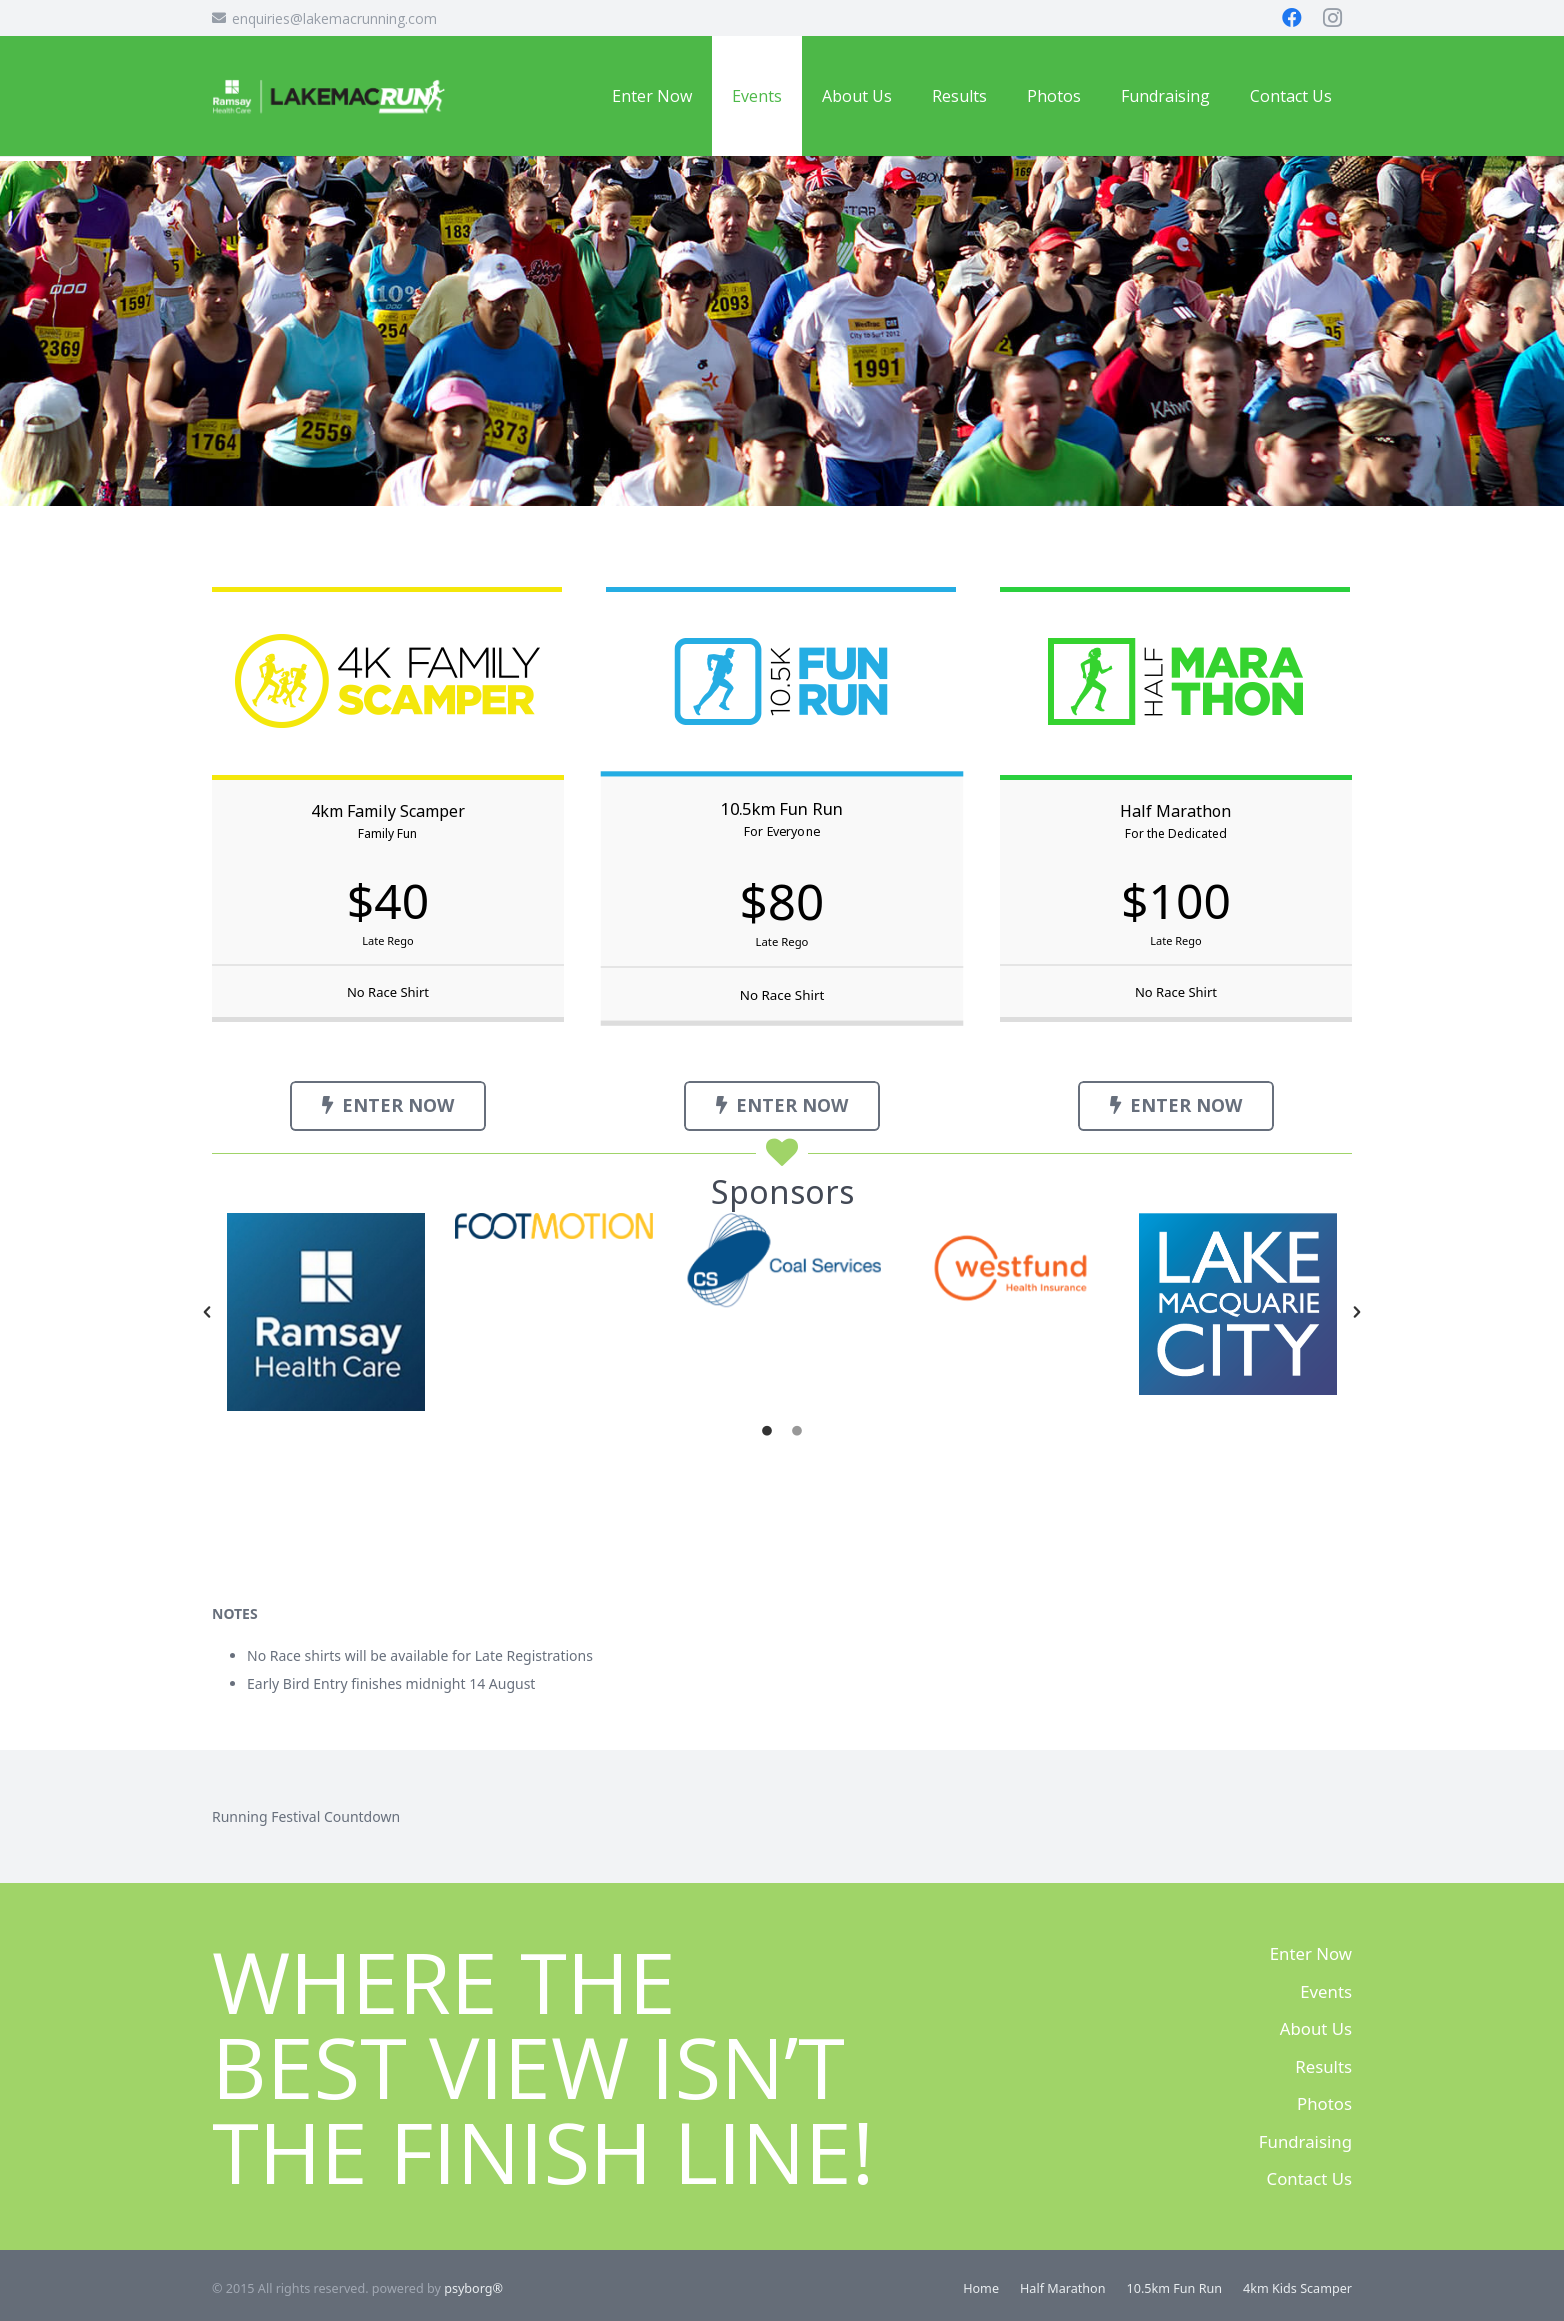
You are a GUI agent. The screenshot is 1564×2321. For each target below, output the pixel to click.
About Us (1316, 2028)
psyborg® (473, 2288)
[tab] (767, 1431)
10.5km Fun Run (1175, 2288)
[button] (207, 1312)
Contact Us (1309, 2178)
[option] (326, 1312)
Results (1323, 2066)
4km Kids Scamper (1297, 2288)
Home (981, 2288)
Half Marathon (1063, 2288)
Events (1326, 1991)
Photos (1324, 2103)
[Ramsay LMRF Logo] (328, 96)
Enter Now (1311, 1953)
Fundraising (1305, 2141)
